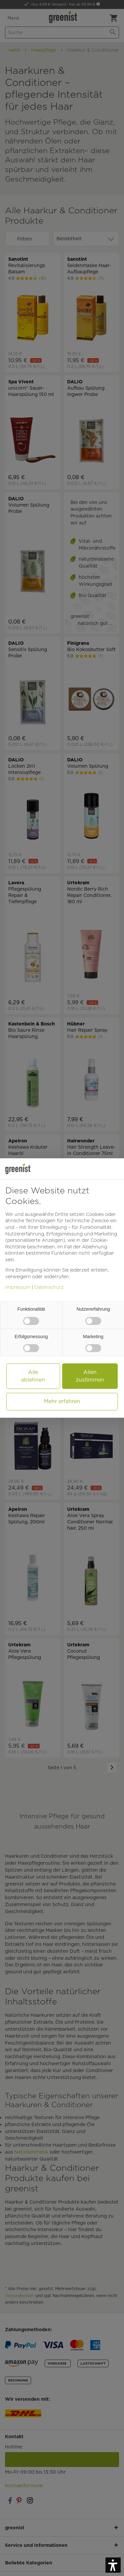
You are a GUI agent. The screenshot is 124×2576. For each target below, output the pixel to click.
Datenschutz (49, 1287)
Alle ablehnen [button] (33, 1376)
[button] (113, 2565)
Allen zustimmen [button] (90, 1376)
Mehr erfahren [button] (62, 1401)
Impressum (17, 1287)
